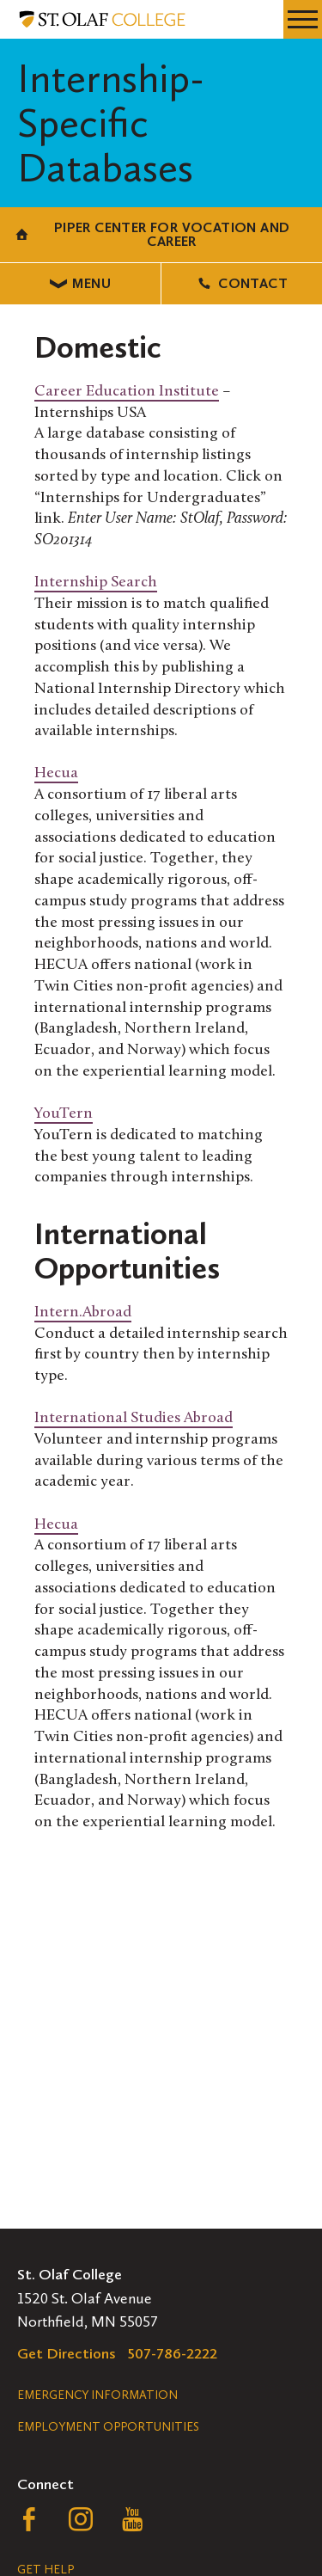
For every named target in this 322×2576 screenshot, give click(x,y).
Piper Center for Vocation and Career (151, 234)
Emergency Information (97, 2395)
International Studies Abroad (133, 1418)
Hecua (56, 773)
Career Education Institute (126, 391)
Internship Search (95, 582)
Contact (242, 283)
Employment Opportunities (108, 2427)
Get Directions (66, 2353)
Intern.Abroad (82, 1312)
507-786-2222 (172, 2353)
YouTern (63, 1114)
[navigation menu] (302, 19)
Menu (80, 283)
